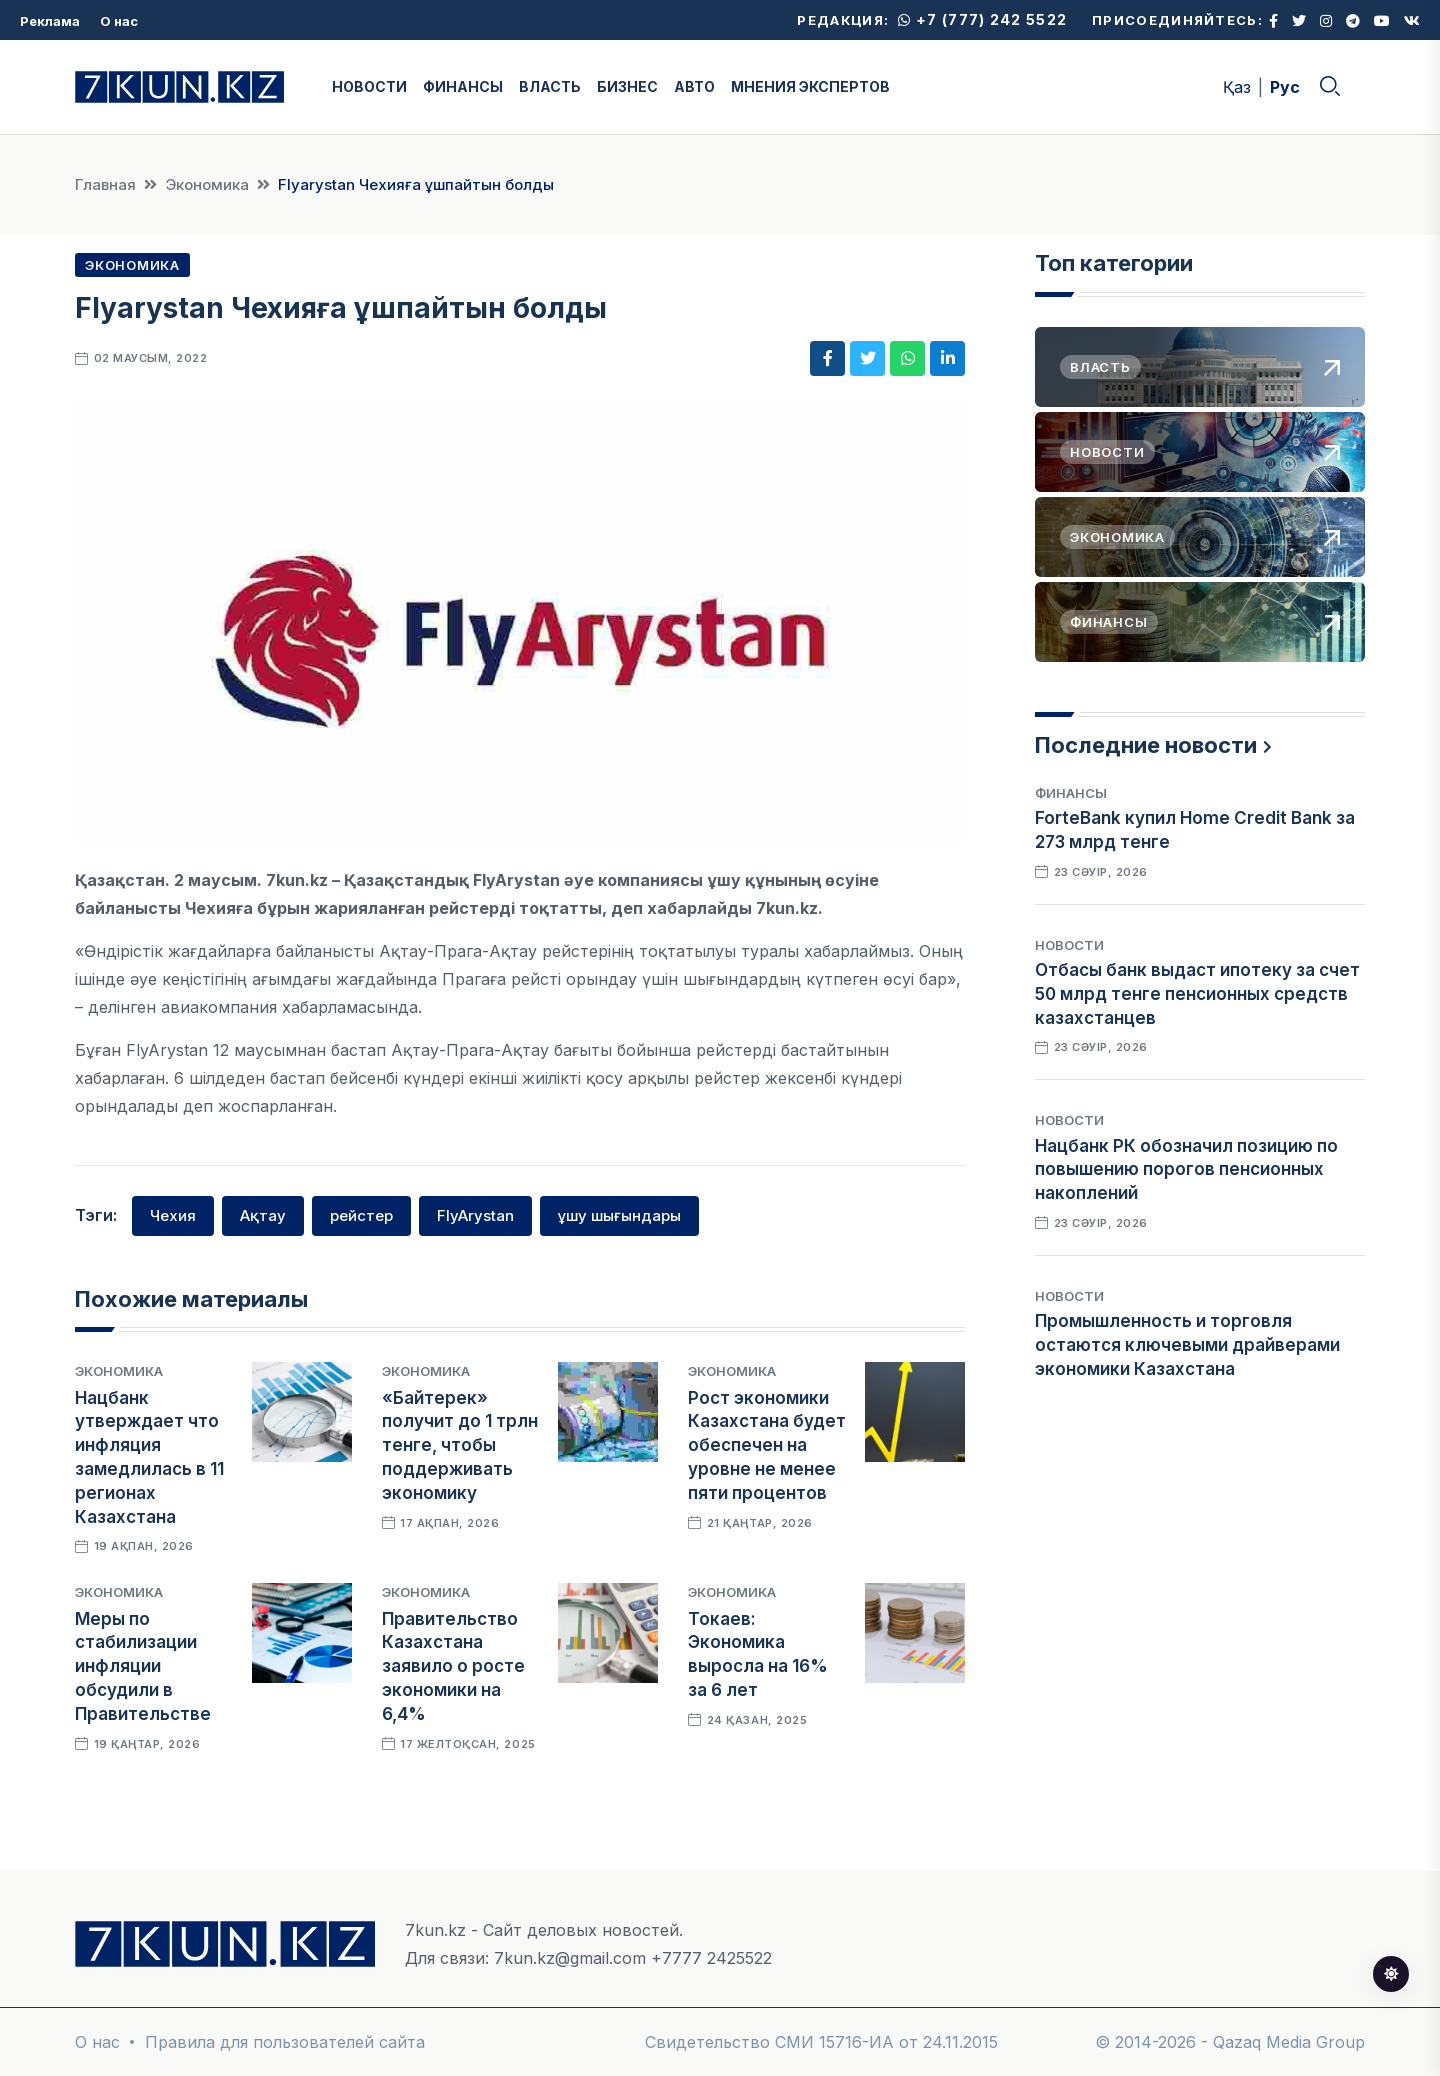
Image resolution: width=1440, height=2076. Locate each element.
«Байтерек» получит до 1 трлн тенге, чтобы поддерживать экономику (460, 1445)
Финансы (1071, 793)
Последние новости (1146, 745)
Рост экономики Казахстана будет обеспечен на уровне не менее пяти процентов (767, 1445)
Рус (1285, 87)
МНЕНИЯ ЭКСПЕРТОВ (810, 86)
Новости (1069, 945)
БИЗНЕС (627, 86)
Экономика (207, 184)
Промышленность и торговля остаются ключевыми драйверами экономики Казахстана (1187, 1345)
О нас (119, 21)
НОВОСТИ (369, 86)
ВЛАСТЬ (550, 86)
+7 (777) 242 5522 (982, 19)
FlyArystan (475, 1215)
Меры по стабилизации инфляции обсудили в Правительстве (143, 1666)
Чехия (173, 1215)
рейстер (361, 1215)
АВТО (694, 86)
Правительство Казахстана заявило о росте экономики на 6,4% (453, 1666)
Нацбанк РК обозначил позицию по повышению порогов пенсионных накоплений (1186, 1170)
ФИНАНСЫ (463, 86)
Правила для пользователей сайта (285, 2042)
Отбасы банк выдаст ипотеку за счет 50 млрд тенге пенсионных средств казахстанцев (1197, 994)
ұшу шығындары (619, 1215)
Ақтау (263, 1215)
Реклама (50, 21)
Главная (105, 184)
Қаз (1237, 87)
